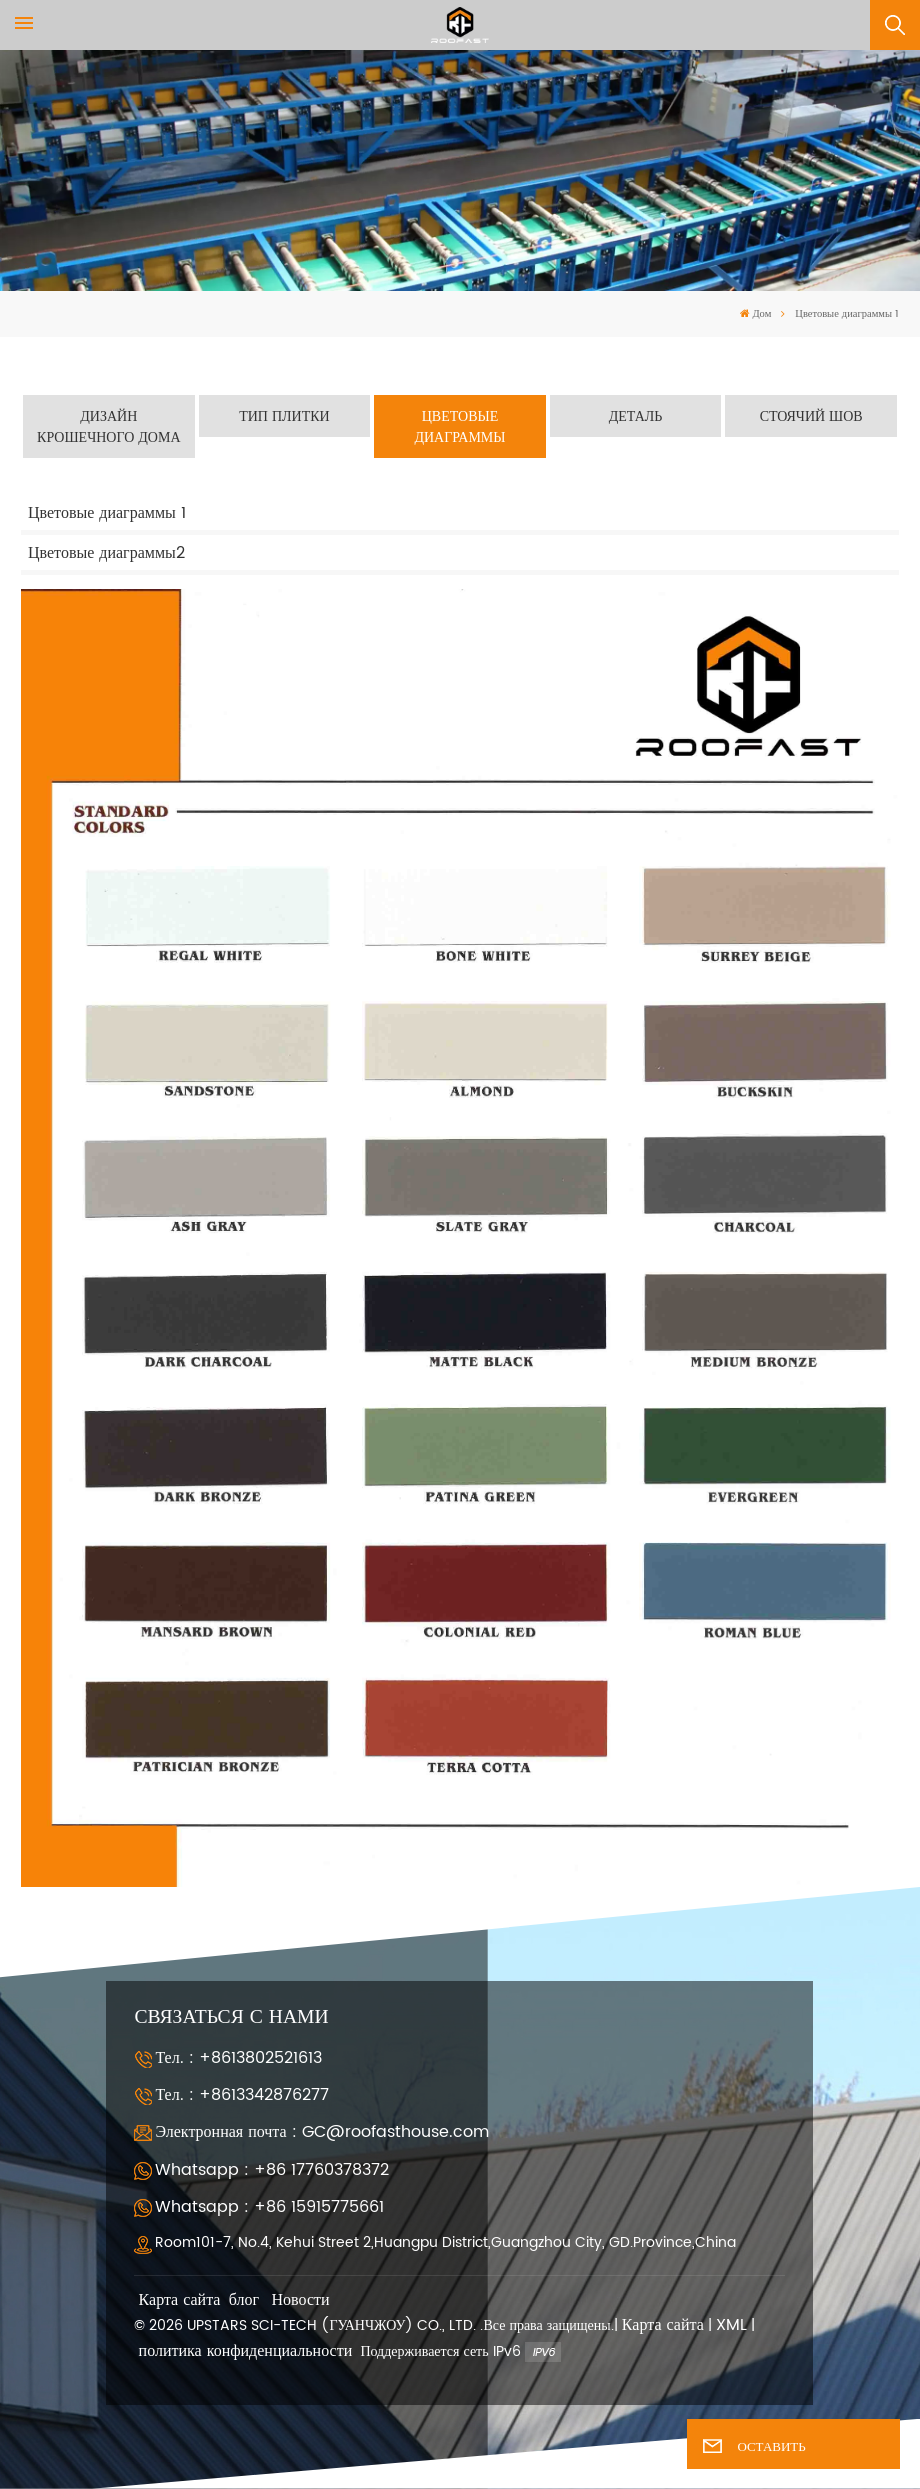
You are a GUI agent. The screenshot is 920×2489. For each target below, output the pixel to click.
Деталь (636, 416)
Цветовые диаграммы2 (106, 553)
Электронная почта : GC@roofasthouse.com (321, 2132)
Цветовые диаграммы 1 (107, 513)
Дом (756, 314)
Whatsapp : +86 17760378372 (272, 2170)
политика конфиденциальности (246, 2351)
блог (244, 2300)
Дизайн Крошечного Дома (108, 427)
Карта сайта (180, 2300)
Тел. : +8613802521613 (238, 2058)
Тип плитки (284, 416)
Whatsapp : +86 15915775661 (269, 2207)
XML (731, 2325)
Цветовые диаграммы (459, 427)
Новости (301, 2300)
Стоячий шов (811, 416)
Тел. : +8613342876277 (241, 2095)
